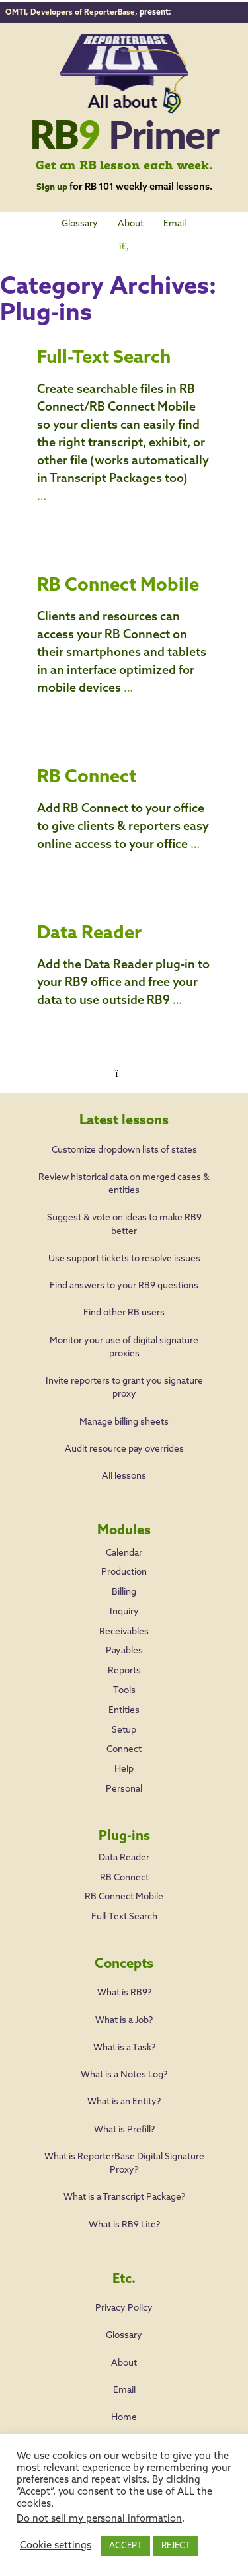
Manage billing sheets (124, 1408)
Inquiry (124, 1600)
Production (124, 1560)
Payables (124, 1641)
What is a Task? (124, 2045)
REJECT (175, 2546)
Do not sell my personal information (99, 2519)
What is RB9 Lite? (124, 2222)
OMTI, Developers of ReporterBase (73, 11)
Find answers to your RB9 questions (124, 1273)
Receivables (124, 1621)
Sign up (52, 185)
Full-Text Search (108, 352)
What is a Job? (124, 2017)
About (131, 222)
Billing (124, 1580)
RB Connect (89, 772)
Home (124, 2414)
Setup (124, 1722)
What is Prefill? (124, 2127)
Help (124, 1763)
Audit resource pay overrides (124, 1435)
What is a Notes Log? (124, 2072)
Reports (124, 1661)
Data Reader (92, 928)
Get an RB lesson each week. (124, 164)
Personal (124, 1783)
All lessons (124, 1463)
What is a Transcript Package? (124, 2194)
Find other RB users (124, 1300)
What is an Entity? (124, 2099)
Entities (124, 1702)
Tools (124, 1681)
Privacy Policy (124, 2305)
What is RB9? (124, 1990)
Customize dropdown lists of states (124, 1137)
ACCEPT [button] (125, 2546)
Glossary (77, 222)
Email (177, 222)
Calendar (124, 1539)
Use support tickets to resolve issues (124, 1245)
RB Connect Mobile (122, 580)
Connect (124, 1742)
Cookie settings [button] (55, 2546)
